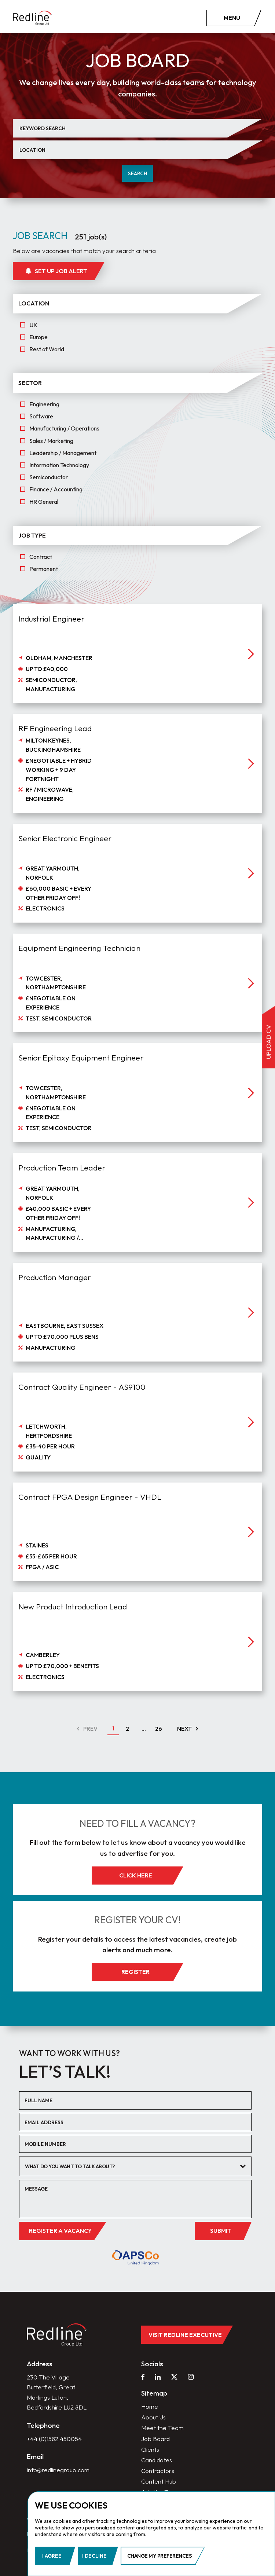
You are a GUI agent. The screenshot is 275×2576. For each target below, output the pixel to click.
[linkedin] (158, 2377)
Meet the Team (162, 2428)
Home (149, 2406)
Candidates (156, 2460)
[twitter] (174, 2377)
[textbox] (130, 2166)
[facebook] (142, 2377)
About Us (153, 2417)
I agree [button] (52, 2556)
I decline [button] (94, 2556)
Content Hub (158, 2481)
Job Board (155, 2439)
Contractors (157, 2470)
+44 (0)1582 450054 (54, 2439)
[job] (137, 678)
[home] (32, 18)
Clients (150, 2449)
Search (137, 173)
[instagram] (191, 2377)
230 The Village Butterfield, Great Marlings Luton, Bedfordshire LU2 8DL (57, 2392)
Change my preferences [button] (159, 2556)
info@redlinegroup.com (58, 2470)
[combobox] (135, 2166)
